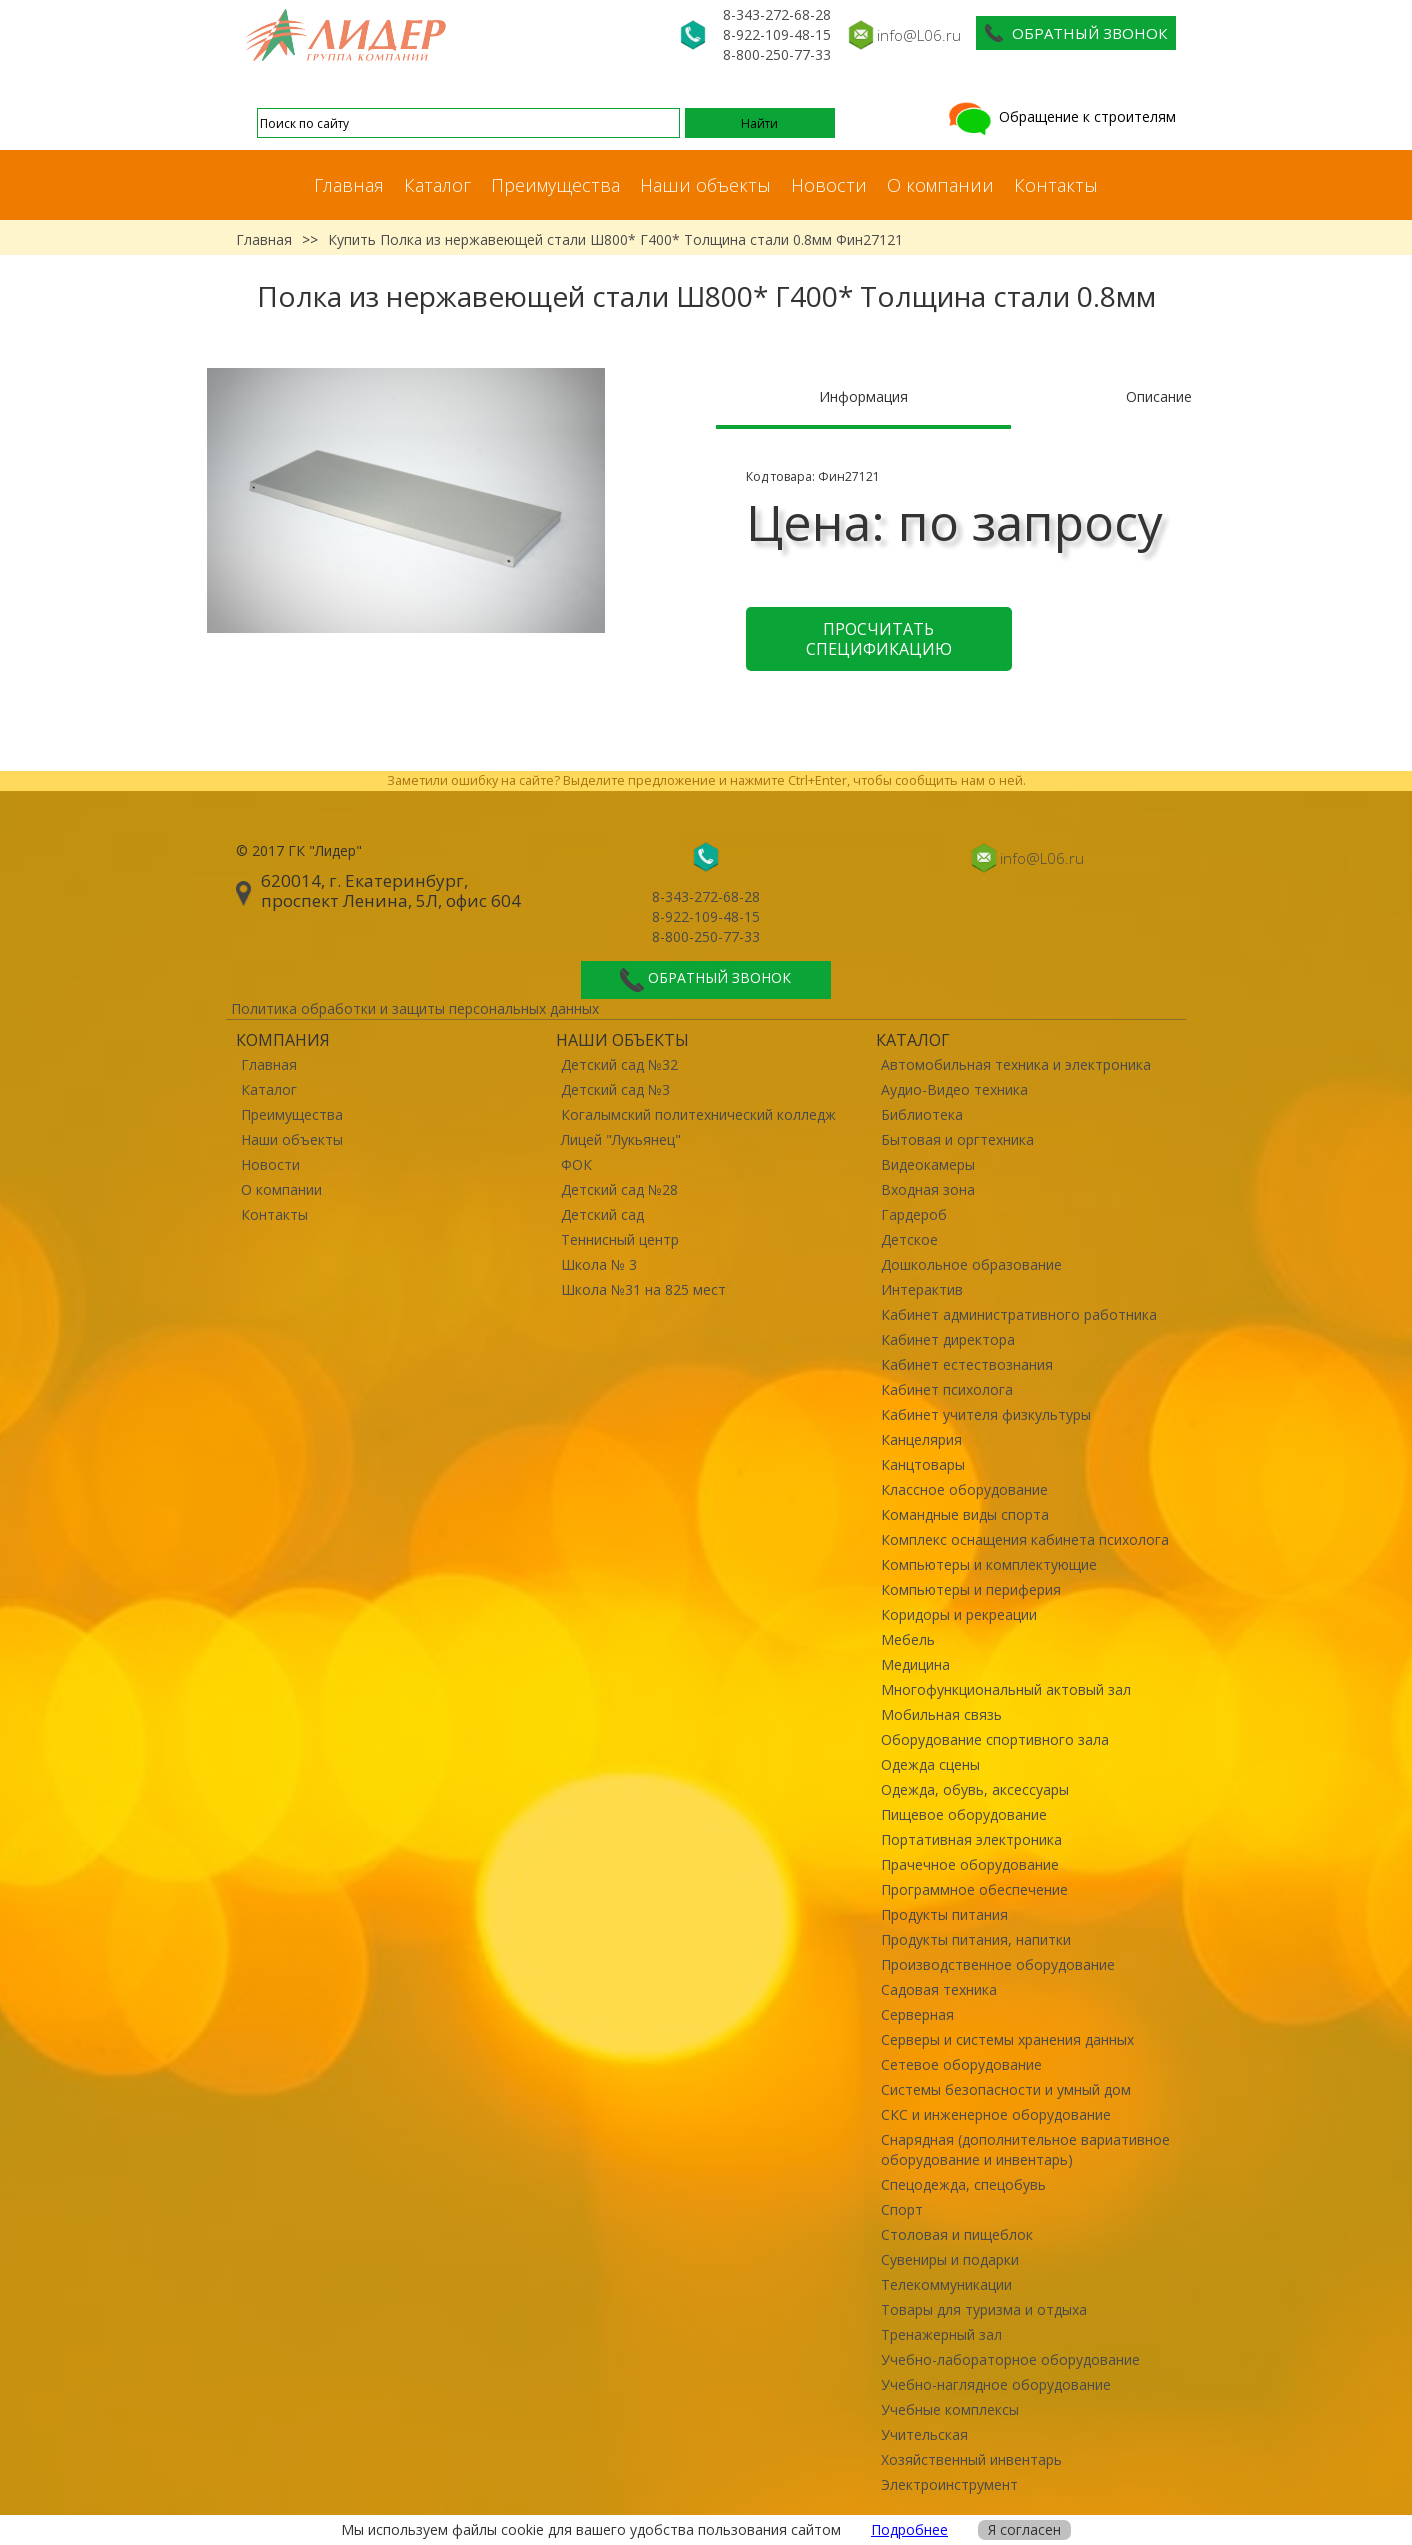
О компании (940, 185)
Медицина (915, 1664)
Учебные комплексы (950, 2409)
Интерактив (922, 1289)
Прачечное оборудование (970, 1864)
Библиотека (922, 1114)
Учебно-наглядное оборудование (996, 2384)
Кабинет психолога (947, 1389)
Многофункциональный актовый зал (1006, 1689)
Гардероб (914, 1214)
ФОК (576, 1164)
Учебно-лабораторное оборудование (1010, 2359)
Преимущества (555, 185)
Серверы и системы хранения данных (1007, 2039)
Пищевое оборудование (964, 1814)
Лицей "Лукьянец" (621, 1139)
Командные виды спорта (965, 1514)
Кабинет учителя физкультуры (986, 1414)
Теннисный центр (620, 1239)
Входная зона (928, 1189)
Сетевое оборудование (961, 2064)
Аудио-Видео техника (954, 1089)
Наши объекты (705, 185)
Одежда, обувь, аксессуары (975, 1789)
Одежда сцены (930, 1764)
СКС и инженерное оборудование (996, 2114)
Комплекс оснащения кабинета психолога (1025, 1539)
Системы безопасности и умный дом (1006, 2089)
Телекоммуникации (946, 2284)
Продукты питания (944, 1914)
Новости (829, 185)
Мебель (908, 1639)
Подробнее (909, 2529)
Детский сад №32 (619, 1064)
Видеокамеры (928, 1164)
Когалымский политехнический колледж (698, 1114)
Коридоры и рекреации (959, 1614)
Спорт (902, 2209)
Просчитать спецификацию (879, 639)
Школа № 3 (599, 1264)
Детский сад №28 (619, 1189)
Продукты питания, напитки (976, 1939)
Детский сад (602, 1214)
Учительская (924, 2434)
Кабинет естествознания (967, 1364)
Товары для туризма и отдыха (984, 2309)
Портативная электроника (971, 1839)
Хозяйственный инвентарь (971, 2459)
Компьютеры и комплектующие (989, 1564)
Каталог (437, 185)
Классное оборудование (964, 1489)
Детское (909, 1239)
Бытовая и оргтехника (957, 1139)
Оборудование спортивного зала (995, 1739)
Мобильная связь (941, 1714)
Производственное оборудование (998, 1964)
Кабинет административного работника (1019, 1314)
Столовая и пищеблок (957, 2234)
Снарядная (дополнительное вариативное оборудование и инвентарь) (1025, 2149)
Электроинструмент (949, 2484)
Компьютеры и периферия (971, 1589)
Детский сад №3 (615, 1089)
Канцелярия (921, 1439)
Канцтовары (923, 1464)
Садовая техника (939, 1989)
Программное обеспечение (974, 1889)
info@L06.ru (919, 35)
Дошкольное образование (971, 1264)
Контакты (1056, 185)
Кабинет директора (948, 1339)
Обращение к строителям (1060, 116)
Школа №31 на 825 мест (643, 1289)
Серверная (917, 2014)
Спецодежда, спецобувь (963, 2184)
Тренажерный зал (941, 2334)
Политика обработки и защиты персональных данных (415, 1008)
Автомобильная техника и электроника (1016, 1064)
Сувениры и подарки (950, 2259)
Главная (349, 185)
